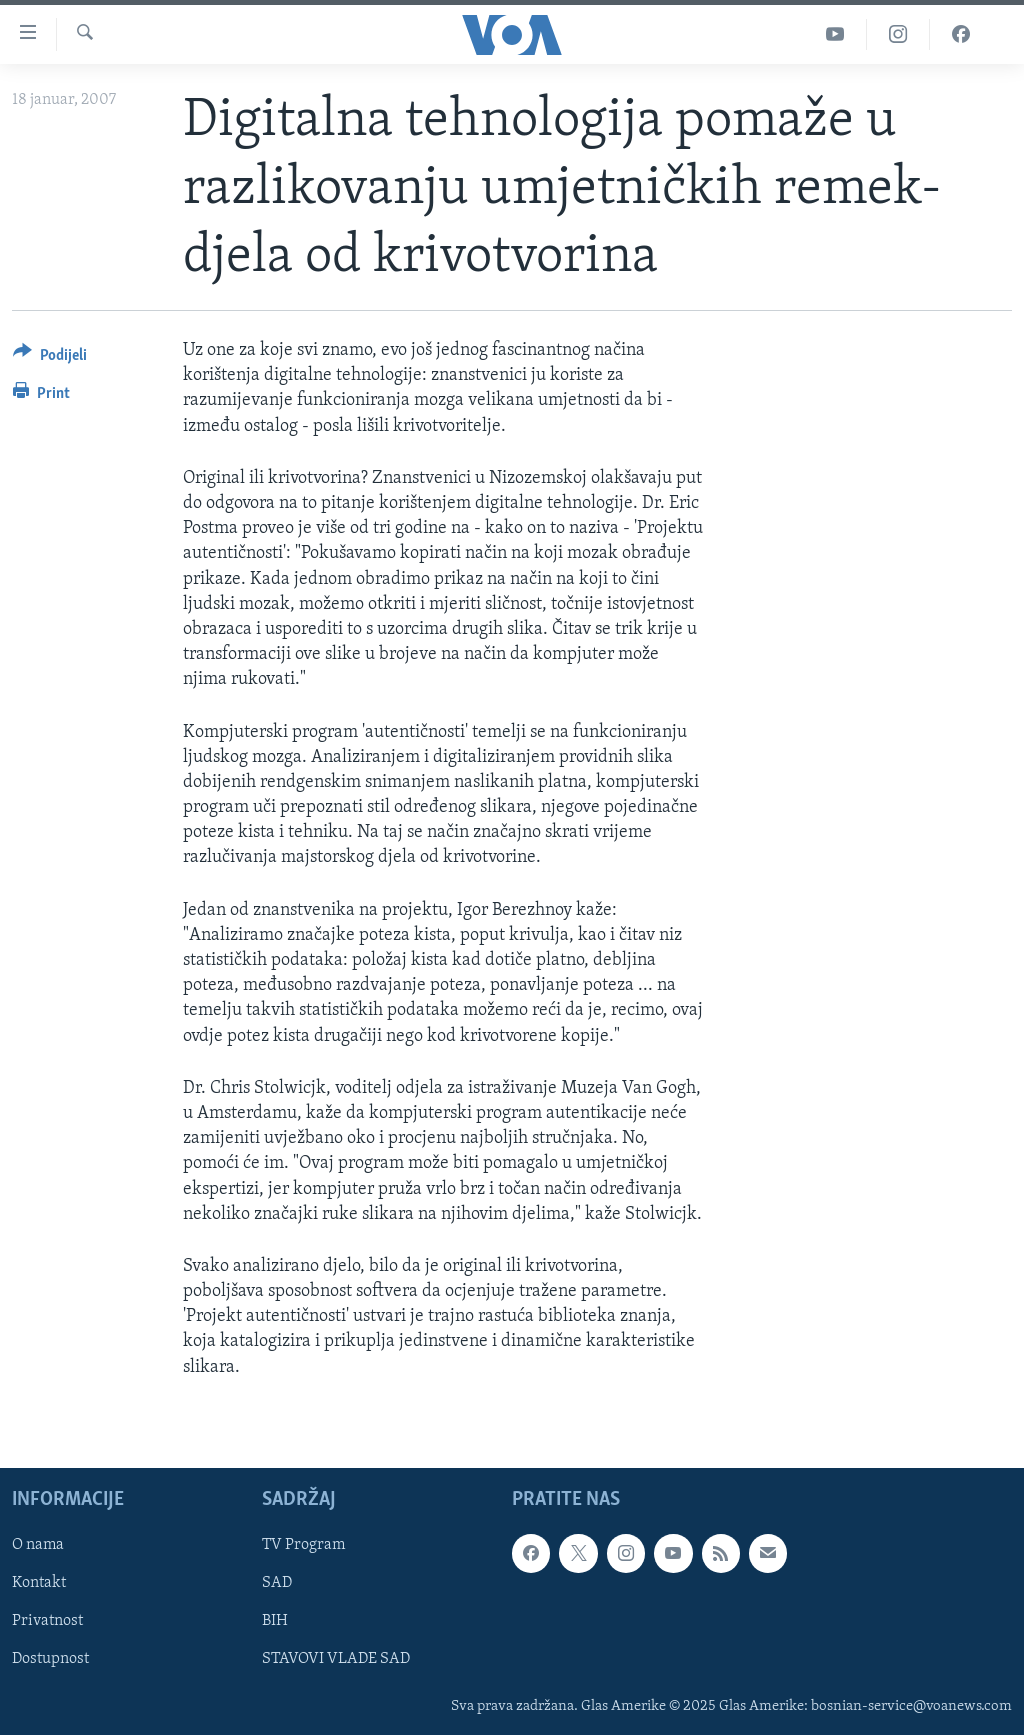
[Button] (50, 358)
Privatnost (47, 1621)
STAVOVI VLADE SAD (336, 1659)
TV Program (303, 1545)
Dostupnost (50, 1659)
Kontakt (39, 1583)
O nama (38, 1545)
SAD (277, 1583)
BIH (275, 1621)
